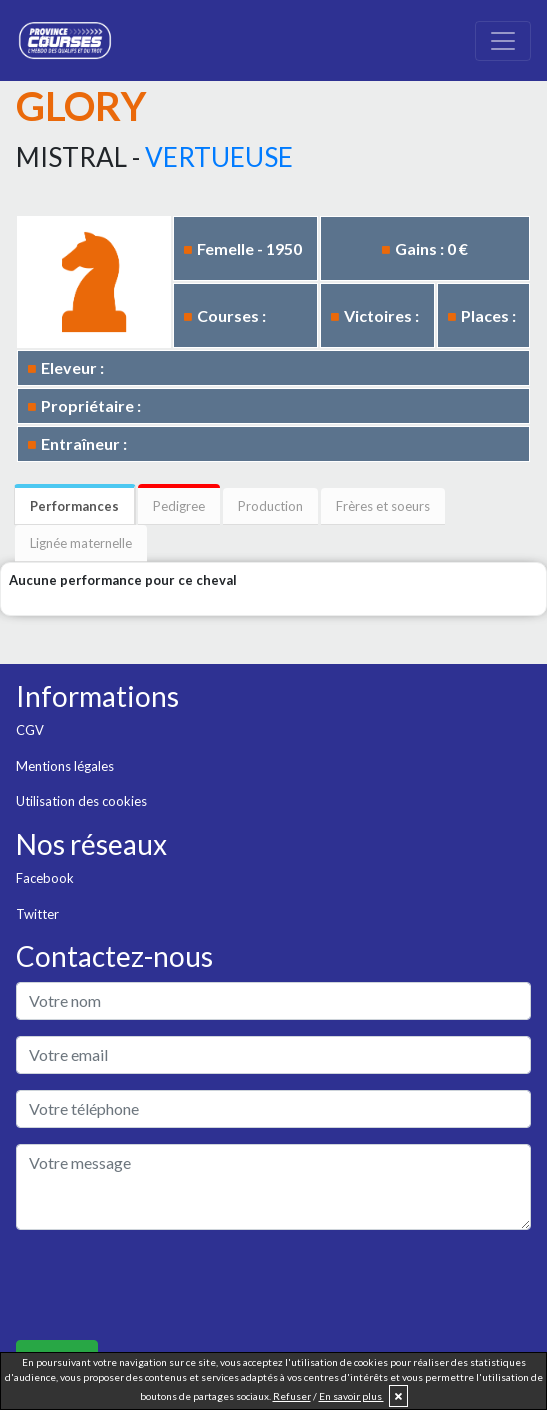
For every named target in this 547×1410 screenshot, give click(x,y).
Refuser (292, 1396)
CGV (30, 730)
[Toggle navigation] (503, 41)
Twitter (37, 914)
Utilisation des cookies (81, 801)
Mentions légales (65, 766)
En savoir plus (351, 1396)
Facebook (45, 878)
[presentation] (168, 1285)
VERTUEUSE (219, 157)
